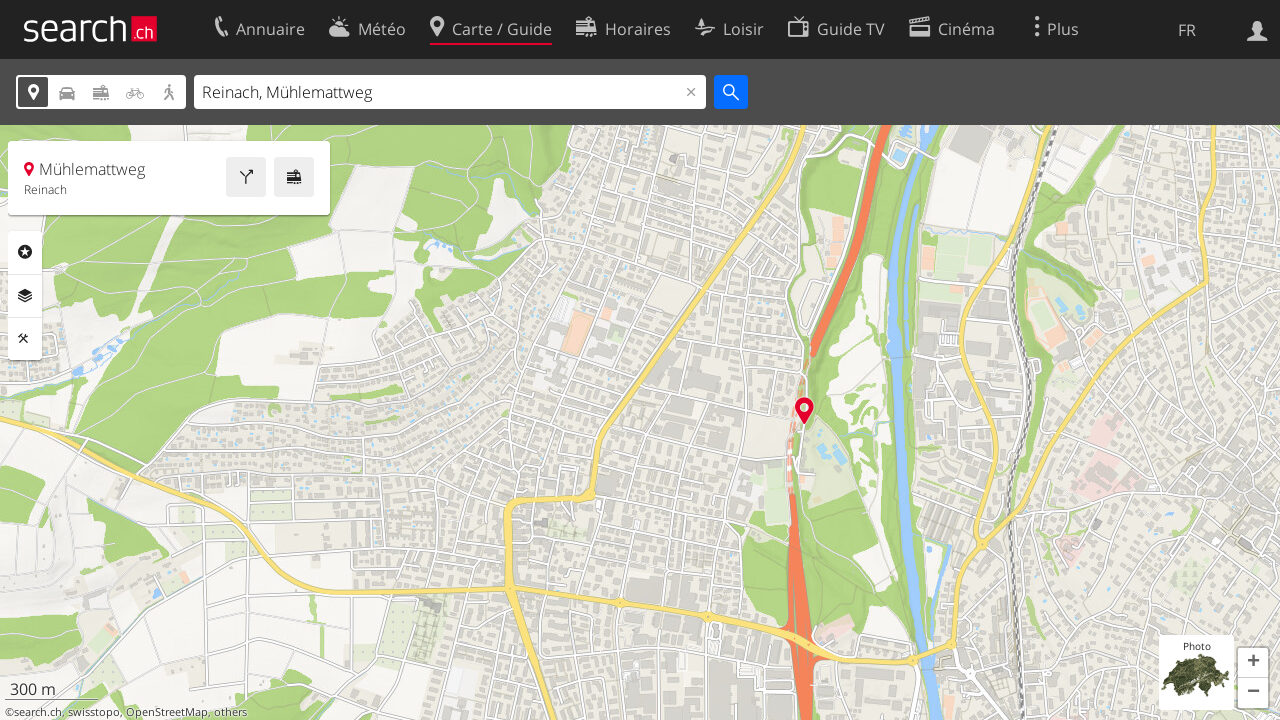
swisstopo (94, 712)
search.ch (38, 712)
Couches (25, 296)
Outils (25, 339)
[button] (1253, 663)
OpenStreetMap (167, 712)
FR (1187, 30)
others (230, 712)
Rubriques (25, 252)
